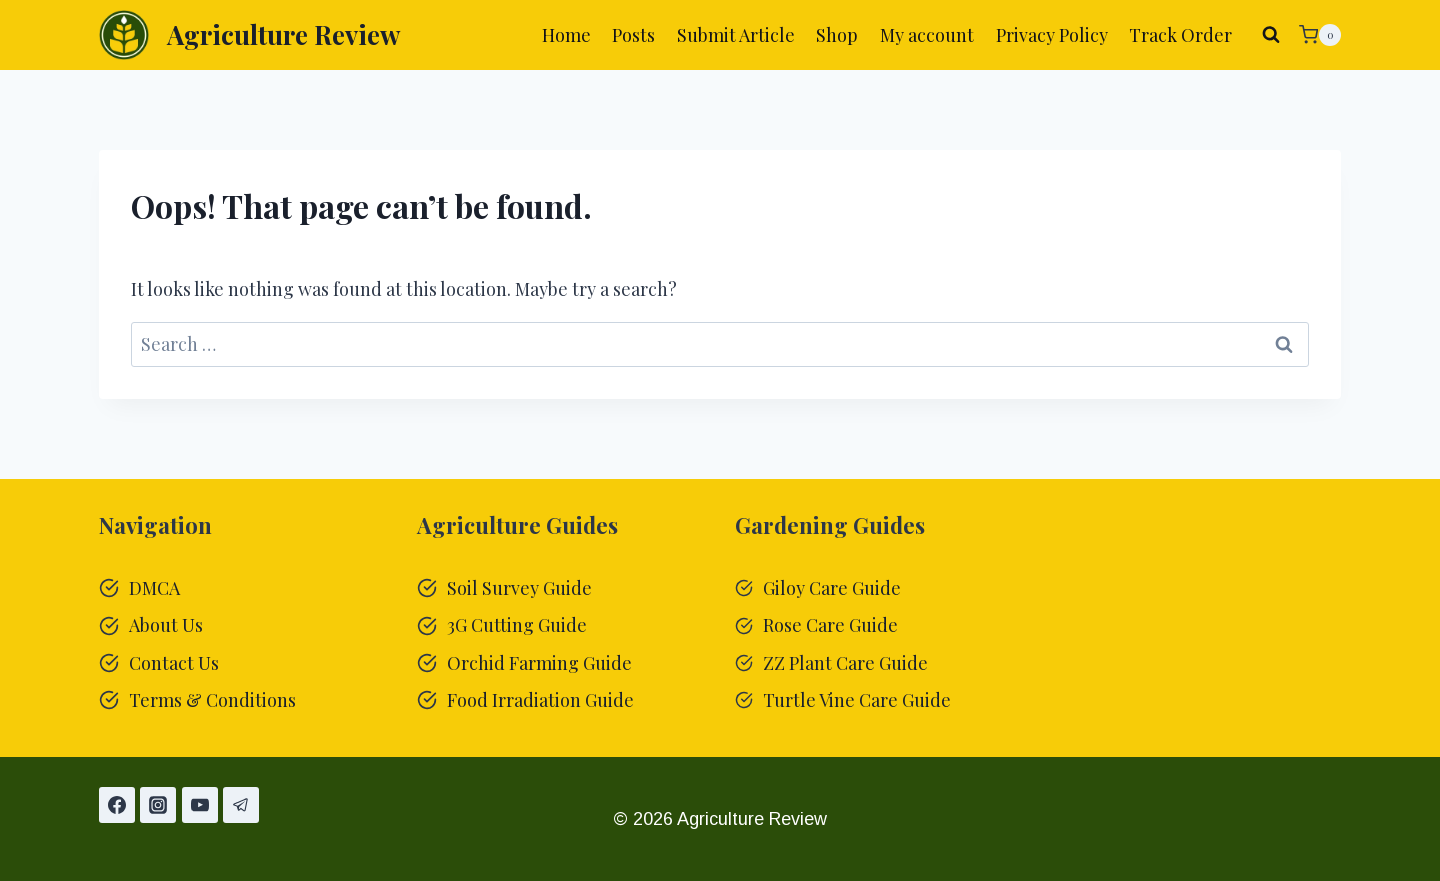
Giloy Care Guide (832, 588)
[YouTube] (200, 805)
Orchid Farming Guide (539, 663)
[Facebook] (117, 805)
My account (927, 35)
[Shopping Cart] (1320, 35)
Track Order (1180, 35)
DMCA (154, 588)
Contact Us (174, 663)
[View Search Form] (1271, 35)
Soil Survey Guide (519, 588)
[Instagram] (158, 805)
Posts (633, 35)
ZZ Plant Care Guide (845, 663)
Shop (837, 35)
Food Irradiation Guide (540, 700)
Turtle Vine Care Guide (857, 700)
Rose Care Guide (830, 625)
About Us (166, 625)
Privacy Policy (1052, 35)
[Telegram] (241, 805)
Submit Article (736, 35)
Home (566, 35)
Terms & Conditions (212, 700)
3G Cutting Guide (517, 625)
